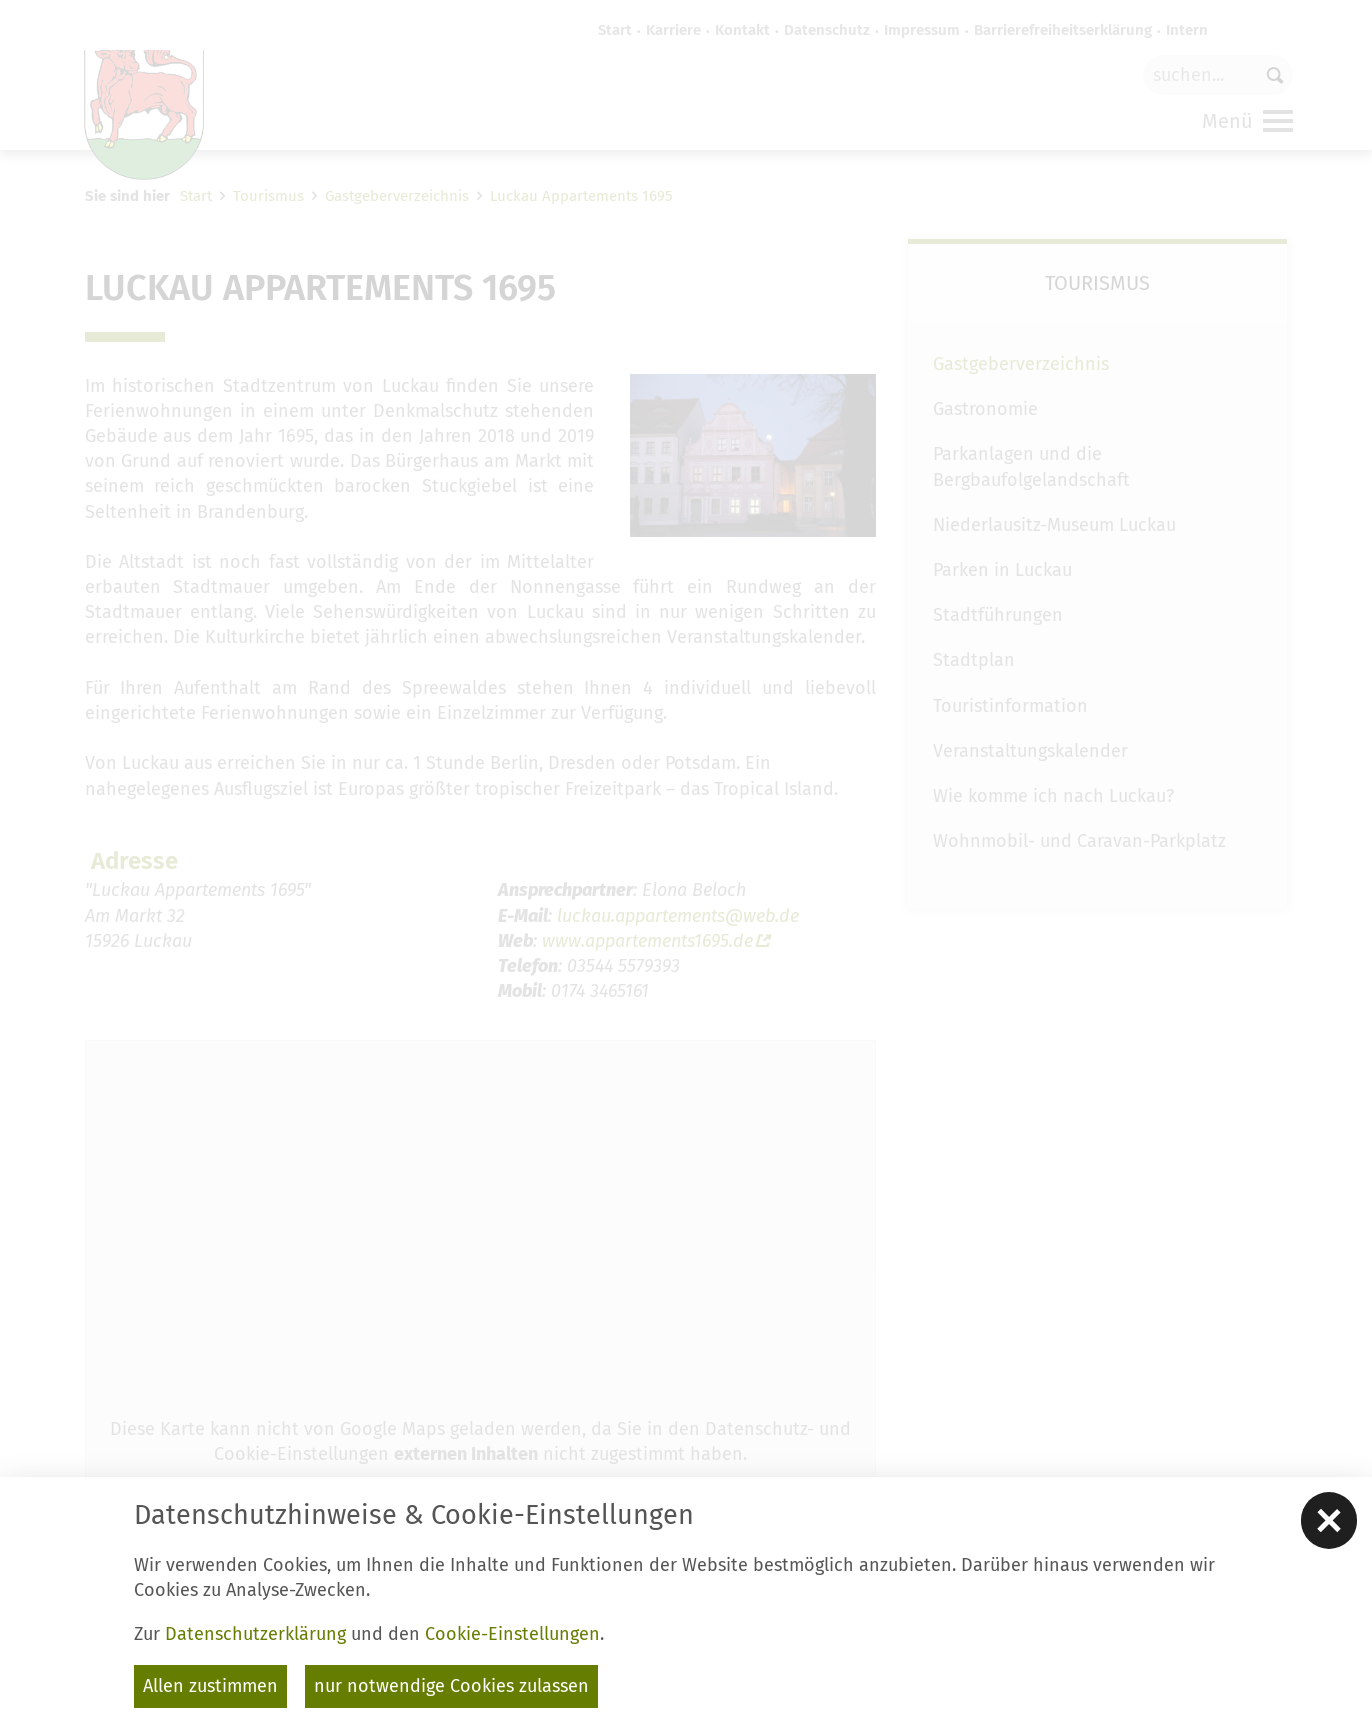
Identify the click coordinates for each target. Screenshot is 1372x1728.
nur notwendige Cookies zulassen (451, 1686)
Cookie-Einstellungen (512, 1634)
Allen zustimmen (210, 1686)
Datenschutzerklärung (255, 1634)
